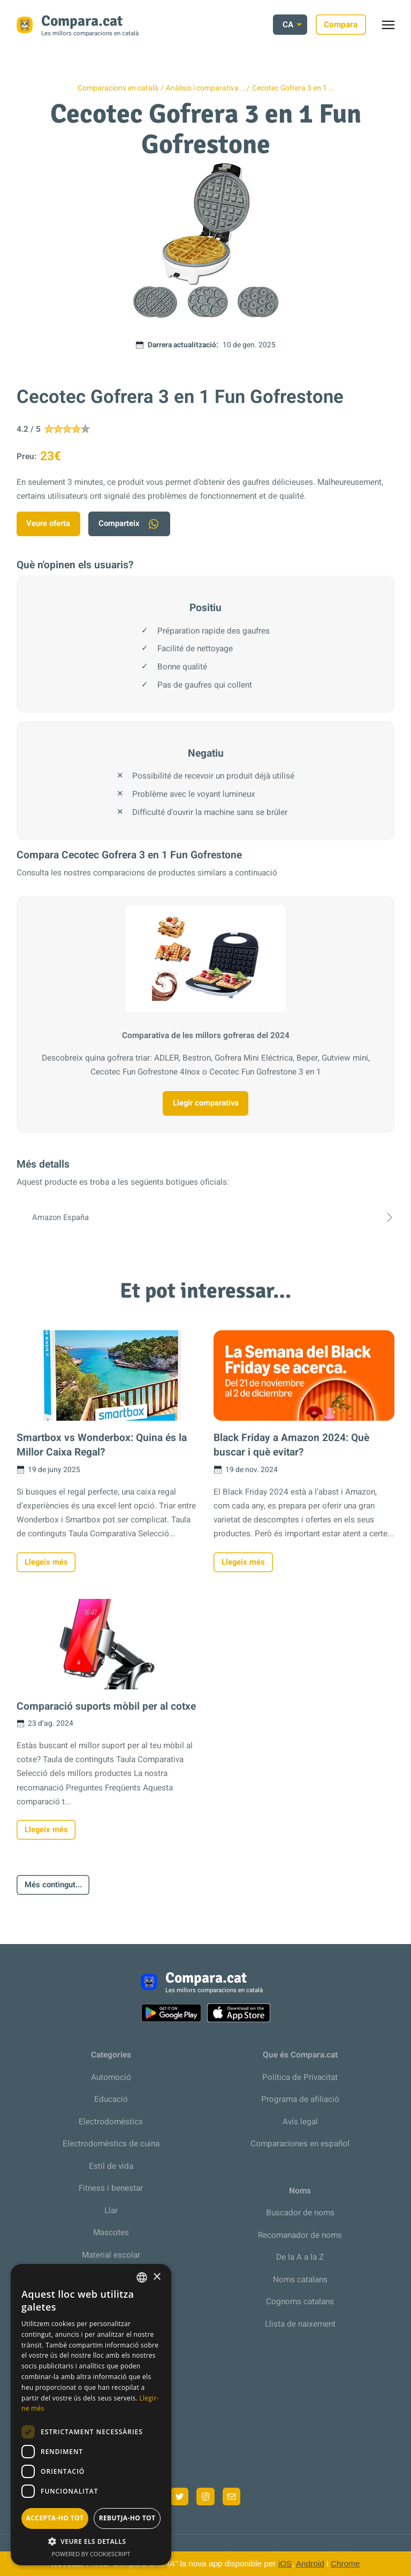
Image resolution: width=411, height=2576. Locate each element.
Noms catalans (300, 2285)
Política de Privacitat (300, 2083)
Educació (111, 2105)
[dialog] (91, 2414)
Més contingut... (55, 1890)
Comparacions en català (118, 88)
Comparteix (133, 524)
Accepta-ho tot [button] (55, 2517)
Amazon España (205, 1220)
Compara (340, 25)
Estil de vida (111, 2171)
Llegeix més (46, 1565)
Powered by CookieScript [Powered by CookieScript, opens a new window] (91, 2554)
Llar (111, 2216)
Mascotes (111, 2238)
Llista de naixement (300, 2329)
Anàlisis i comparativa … (205, 88)
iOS (285, 2563)
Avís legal (300, 2127)
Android (310, 2563)
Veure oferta (50, 524)
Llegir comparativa (205, 1105)
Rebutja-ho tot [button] (127, 2517)
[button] (91, 2541)
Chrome (345, 2563)
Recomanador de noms (300, 2240)
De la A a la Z (300, 2263)
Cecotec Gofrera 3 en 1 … (292, 88)
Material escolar (111, 2260)
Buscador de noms (300, 2218)
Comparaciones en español (299, 2149)
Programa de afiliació (300, 2105)
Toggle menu (393, 27)
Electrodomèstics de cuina (111, 2149)
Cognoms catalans (300, 2307)
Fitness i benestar (111, 2194)
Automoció (111, 2083)
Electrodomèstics (111, 2127)
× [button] (157, 2277)
